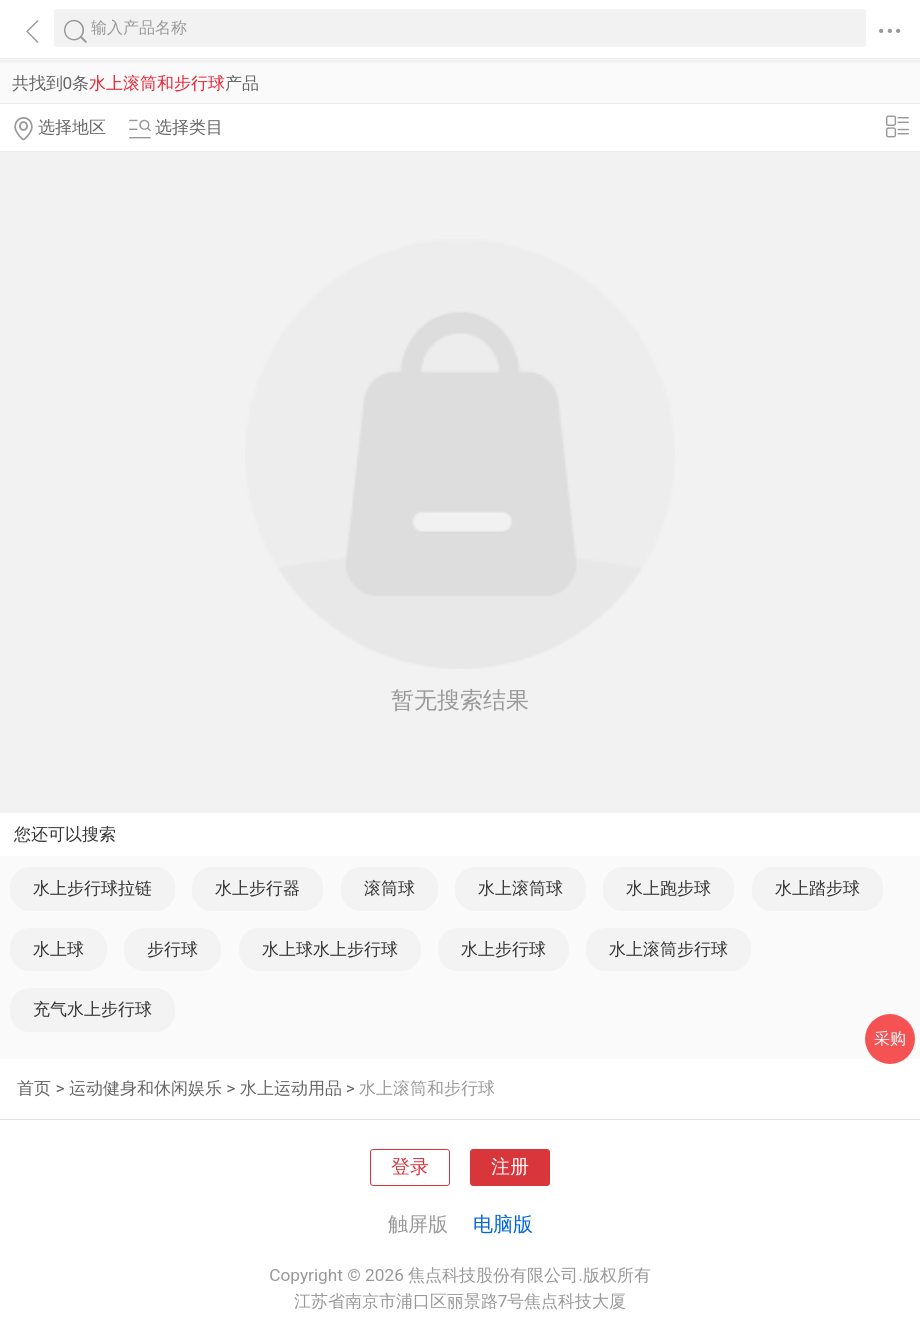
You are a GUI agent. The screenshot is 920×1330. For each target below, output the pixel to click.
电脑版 (503, 1224)
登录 (410, 1167)
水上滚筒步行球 (668, 949)
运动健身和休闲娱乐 (145, 1088)
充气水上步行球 (92, 1009)
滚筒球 (389, 888)
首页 (34, 1088)
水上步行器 (257, 888)
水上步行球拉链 (92, 888)
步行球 (172, 949)
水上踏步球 (817, 888)
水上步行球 (503, 949)
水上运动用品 (291, 1088)
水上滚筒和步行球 (427, 1088)
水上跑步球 (668, 888)
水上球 (58, 949)
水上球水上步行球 (330, 949)
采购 (890, 1038)
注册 (510, 1167)
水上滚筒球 (520, 888)
